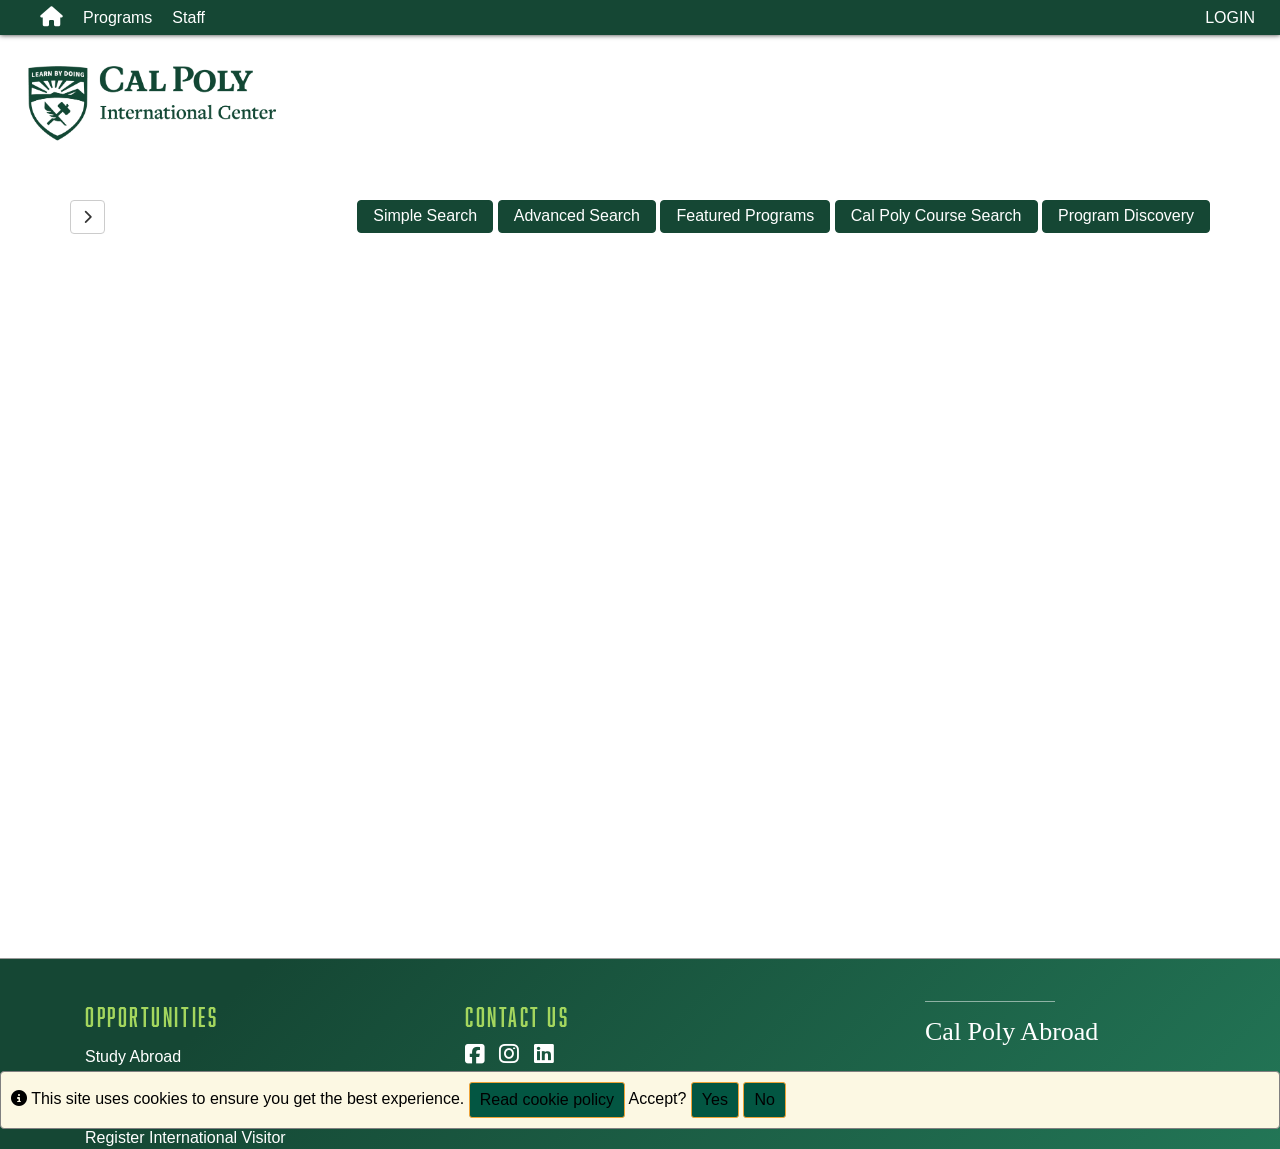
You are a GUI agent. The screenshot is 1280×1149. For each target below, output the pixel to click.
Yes (715, 1099)
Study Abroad (133, 1056)
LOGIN (1230, 17)
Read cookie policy (547, 1099)
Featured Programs (745, 215)
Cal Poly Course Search (936, 215)
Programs (117, 17)
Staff (188, 17)
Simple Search (425, 215)
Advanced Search (577, 215)
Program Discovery (1126, 215)
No (764, 1099)
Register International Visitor (185, 1137)
